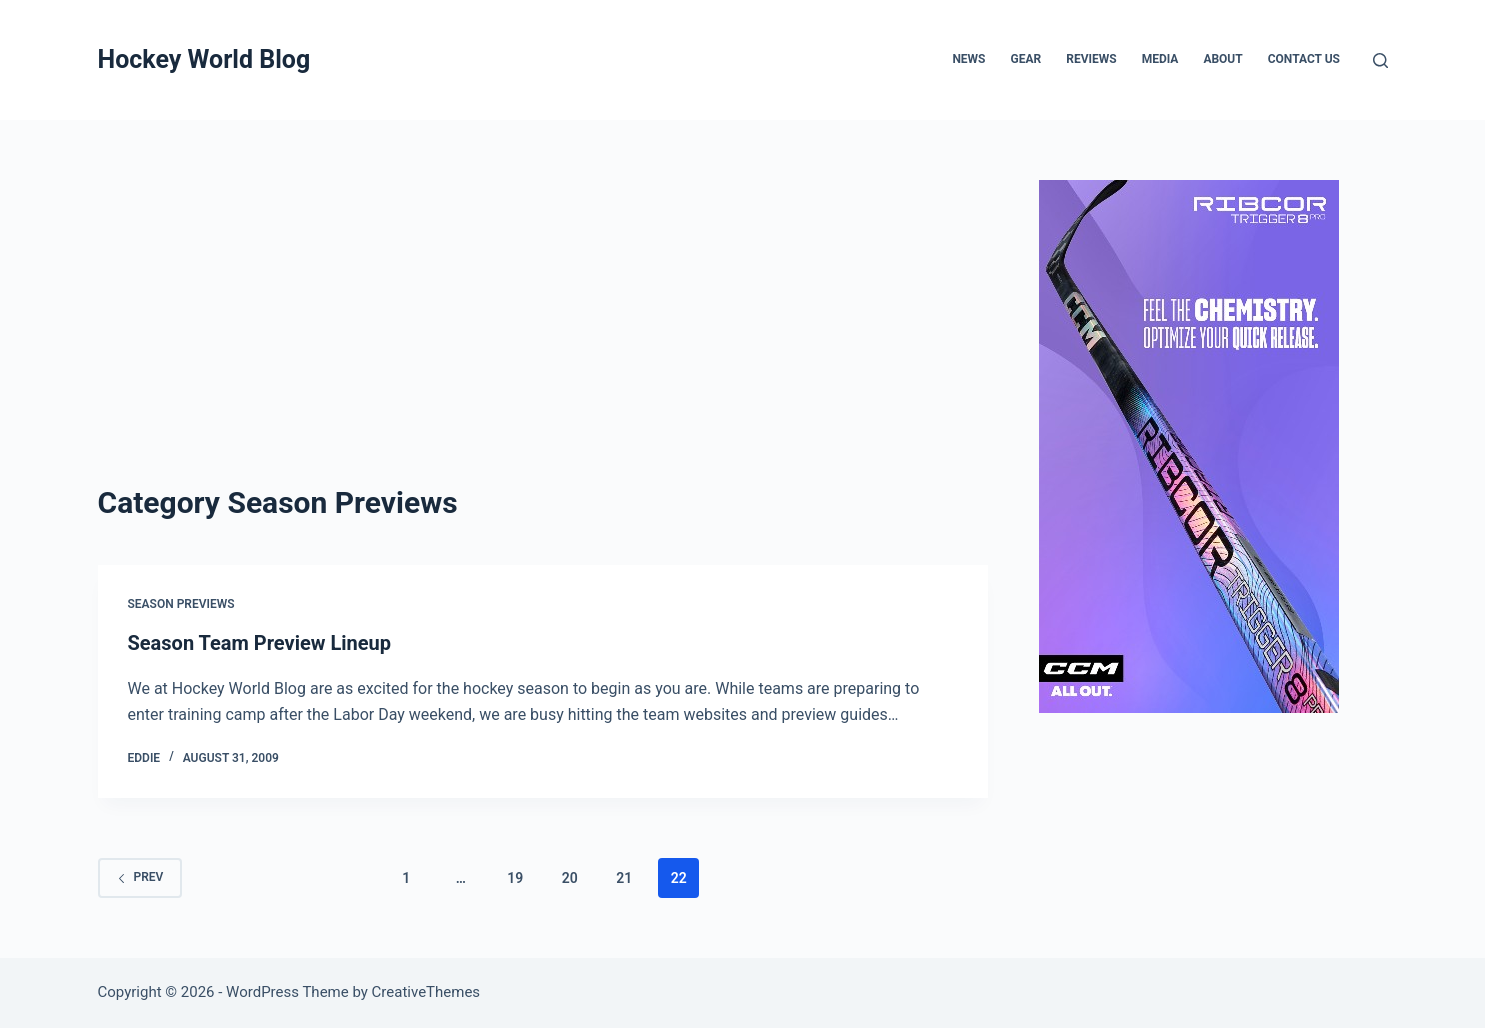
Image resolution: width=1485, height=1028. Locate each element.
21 (624, 878)
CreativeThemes (426, 992)
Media (1160, 59)
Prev (140, 877)
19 (515, 878)
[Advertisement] (543, 330)
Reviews (1091, 59)
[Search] (1380, 60)
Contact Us (1304, 59)
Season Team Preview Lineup (260, 643)
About (1222, 59)
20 (570, 878)
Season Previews (181, 604)
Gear (1026, 59)
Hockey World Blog (204, 59)
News (968, 59)
